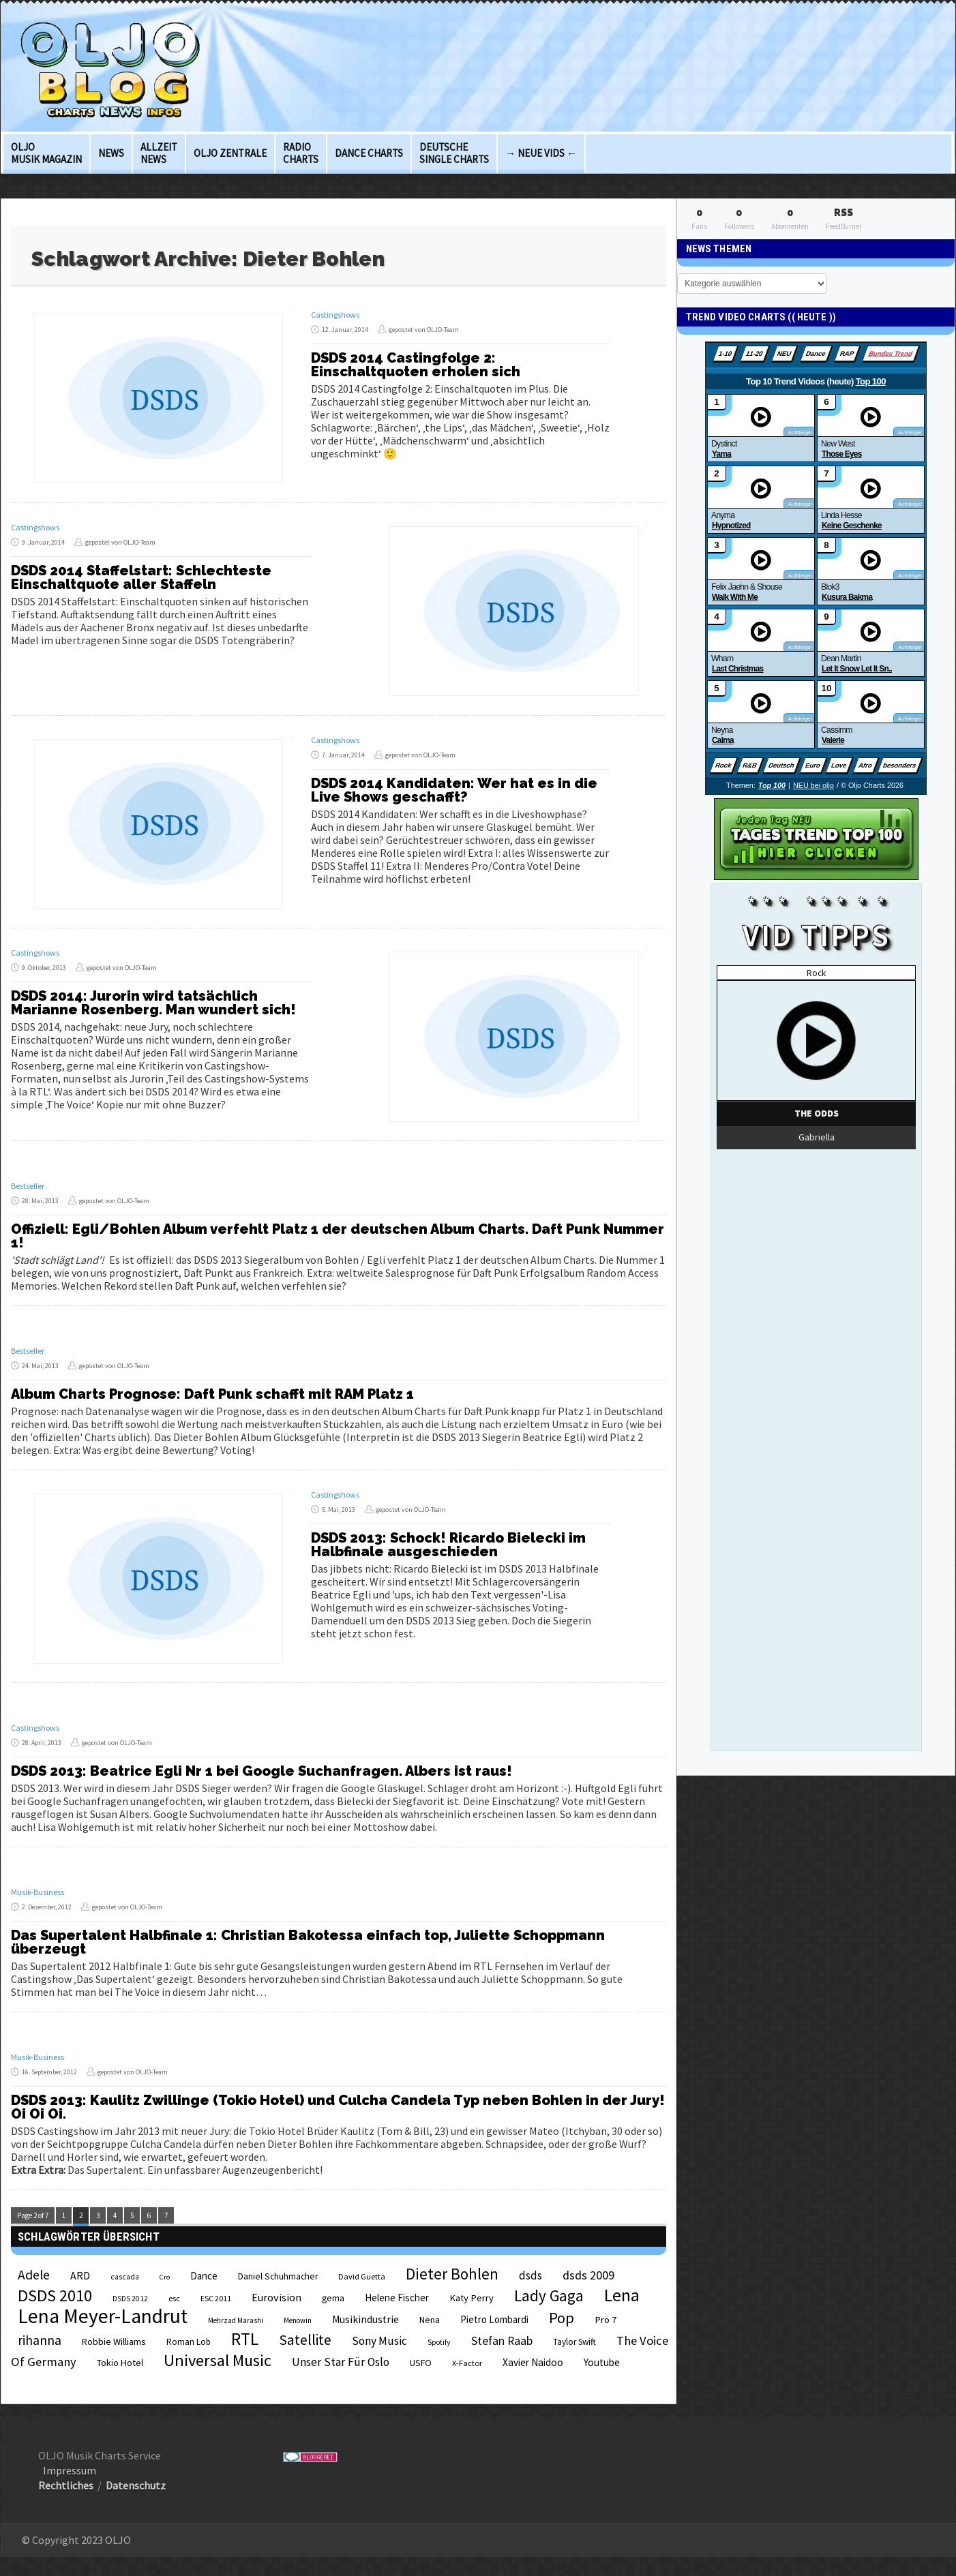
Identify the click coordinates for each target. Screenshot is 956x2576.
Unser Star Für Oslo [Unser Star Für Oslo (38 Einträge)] (340, 2361)
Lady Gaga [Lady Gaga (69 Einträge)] (549, 2295)
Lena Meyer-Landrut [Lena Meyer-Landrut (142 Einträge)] (103, 2316)
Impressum (69, 2470)
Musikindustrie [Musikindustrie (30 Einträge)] (365, 2319)
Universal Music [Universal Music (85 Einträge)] (217, 2360)
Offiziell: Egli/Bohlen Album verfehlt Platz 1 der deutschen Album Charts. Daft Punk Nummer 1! (337, 1236)
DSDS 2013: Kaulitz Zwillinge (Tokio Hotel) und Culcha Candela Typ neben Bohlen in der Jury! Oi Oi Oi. (338, 2107)
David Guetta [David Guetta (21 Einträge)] (361, 2276)
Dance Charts (369, 153)
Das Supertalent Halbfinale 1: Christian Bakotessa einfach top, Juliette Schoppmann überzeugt (308, 1942)
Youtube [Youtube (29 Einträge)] (602, 2362)
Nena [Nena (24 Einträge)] (429, 2320)
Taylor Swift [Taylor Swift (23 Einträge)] (574, 2342)
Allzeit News (158, 153)
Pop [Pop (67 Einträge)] (561, 2317)
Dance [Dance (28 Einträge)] (204, 2275)
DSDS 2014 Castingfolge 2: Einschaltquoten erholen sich (415, 365)
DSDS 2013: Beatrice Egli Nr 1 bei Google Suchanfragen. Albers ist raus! (261, 1771)
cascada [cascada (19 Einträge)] (124, 2277)
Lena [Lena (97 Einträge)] (622, 2295)
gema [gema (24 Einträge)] (333, 2298)
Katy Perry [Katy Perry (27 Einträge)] (471, 2298)
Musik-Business (37, 1892)
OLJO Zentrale (230, 153)
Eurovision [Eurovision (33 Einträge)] (276, 2297)
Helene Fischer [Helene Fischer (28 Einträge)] (397, 2297)
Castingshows (335, 314)
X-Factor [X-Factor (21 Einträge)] (467, 2363)
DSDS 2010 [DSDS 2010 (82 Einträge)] (55, 2295)
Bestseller (27, 1186)
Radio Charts (300, 153)
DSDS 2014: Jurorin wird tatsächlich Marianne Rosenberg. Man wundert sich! (153, 1003)
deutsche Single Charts (454, 153)
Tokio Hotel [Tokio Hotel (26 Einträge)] (120, 2363)
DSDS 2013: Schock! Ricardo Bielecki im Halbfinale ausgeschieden (448, 1545)
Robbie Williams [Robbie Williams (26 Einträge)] (114, 2341)
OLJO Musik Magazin (46, 153)
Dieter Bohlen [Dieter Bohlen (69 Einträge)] (452, 2274)
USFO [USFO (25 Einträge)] (421, 2363)
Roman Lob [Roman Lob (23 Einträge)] (188, 2342)
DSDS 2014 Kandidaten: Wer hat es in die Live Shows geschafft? (454, 790)
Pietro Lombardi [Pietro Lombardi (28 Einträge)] (494, 2319)
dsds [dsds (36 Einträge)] (530, 2275)
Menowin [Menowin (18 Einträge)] (298, 2320)
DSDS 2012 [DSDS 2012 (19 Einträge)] (130, 2298)
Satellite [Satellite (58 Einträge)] (305, 2340)
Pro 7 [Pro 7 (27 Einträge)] (605, 2320)
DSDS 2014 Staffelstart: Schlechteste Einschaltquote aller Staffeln (141, 577)
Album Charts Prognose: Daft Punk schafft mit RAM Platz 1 (212, 1394)
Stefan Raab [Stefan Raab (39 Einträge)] (502, 2340)
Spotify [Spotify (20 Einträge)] (439, 2342)
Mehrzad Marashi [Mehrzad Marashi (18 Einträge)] (235, 2320)
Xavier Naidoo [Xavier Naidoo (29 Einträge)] (533, 2362)
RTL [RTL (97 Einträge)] (244, 2339)
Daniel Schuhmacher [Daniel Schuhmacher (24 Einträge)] (278, 2276)
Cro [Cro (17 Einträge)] (165, 2277)
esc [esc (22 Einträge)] (174, 2297)
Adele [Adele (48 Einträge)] (34, 2275)
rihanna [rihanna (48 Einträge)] (39, 2340)
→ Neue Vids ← (541, 153)
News (111, 153)
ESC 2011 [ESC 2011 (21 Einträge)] (215, 2298)
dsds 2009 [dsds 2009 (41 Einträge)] (588, 2275)
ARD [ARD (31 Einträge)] (80, 2275)
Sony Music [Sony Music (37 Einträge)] (379, 2340)
